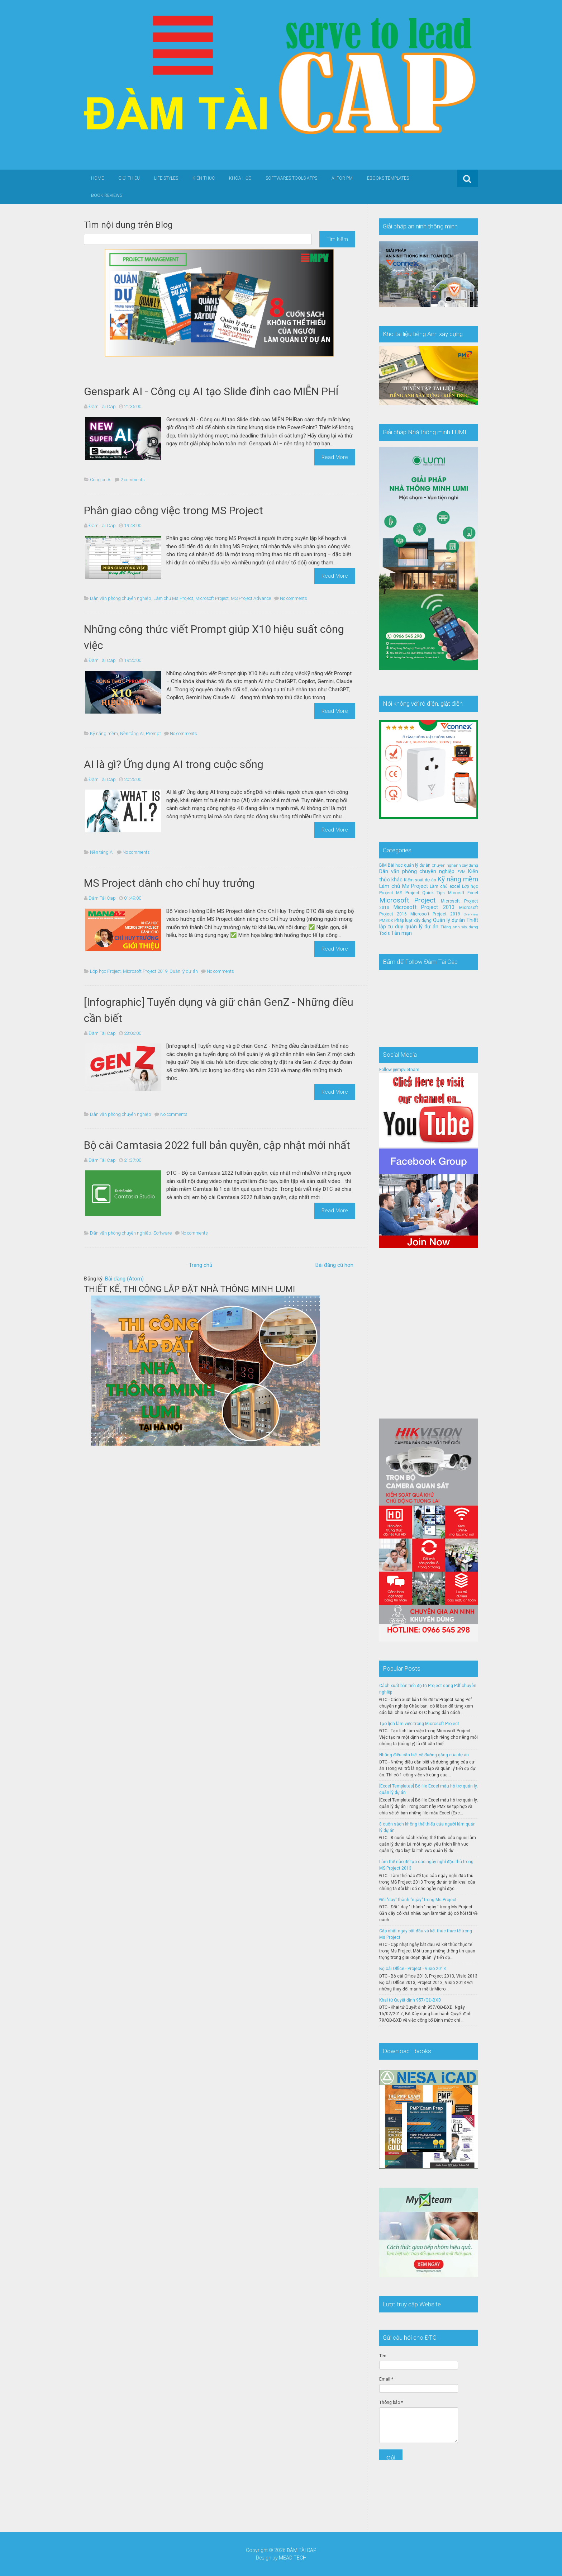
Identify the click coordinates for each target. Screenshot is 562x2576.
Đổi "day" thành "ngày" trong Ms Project (418, 1899)
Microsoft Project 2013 (424, 907)
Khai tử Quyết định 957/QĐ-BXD (410, 2000)
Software (162, 1233)
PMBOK (386, 920)
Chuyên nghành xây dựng (455, 865)
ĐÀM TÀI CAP (301, 2550)
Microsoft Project (212, 598)
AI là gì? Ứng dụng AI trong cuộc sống (173, 764)
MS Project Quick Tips (420, 892)
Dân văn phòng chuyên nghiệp (120, 598)
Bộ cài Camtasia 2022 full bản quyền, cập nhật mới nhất (217, 1145)
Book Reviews (106, 195)
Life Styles (166, 178)
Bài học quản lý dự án (409, 865)
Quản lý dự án (184, 971)
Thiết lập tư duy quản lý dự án (428, 923)
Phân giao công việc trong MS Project (173, 510)
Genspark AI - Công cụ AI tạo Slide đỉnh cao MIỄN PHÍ (211, 391)
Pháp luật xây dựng (413, 920)
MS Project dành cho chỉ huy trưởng (169, 883)
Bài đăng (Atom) (124, 1278)
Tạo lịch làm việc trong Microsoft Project (419, 1723)
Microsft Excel (463, 892)
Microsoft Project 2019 (145, 971)
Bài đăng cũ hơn (334, 1265)
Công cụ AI (100, 479)
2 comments (132, 479)
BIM (383, 865)
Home (97, 178)
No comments (293, 598)
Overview (471, 914)
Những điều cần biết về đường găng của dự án (424, 1754)
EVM (461, 872)
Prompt (153, 733)
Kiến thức (203, 178)
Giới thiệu (129, 178)
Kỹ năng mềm (104, 733)
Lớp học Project (105, 971)
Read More (335, 457)
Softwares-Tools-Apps (291, 178)
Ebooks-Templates (388, 178)
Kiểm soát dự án (420, 879)
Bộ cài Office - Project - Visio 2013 (412, 1968)
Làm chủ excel (445, 886)
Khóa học (240, 178)
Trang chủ (200, 1265)
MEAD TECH (292, 2558)
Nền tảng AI (132, 733)
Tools (384, 933)
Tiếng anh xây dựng (459, 927)
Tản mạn (401, 933)
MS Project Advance (251, 598)
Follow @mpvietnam (399, 1069)
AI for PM (342, 178)
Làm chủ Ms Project (173, 598)
